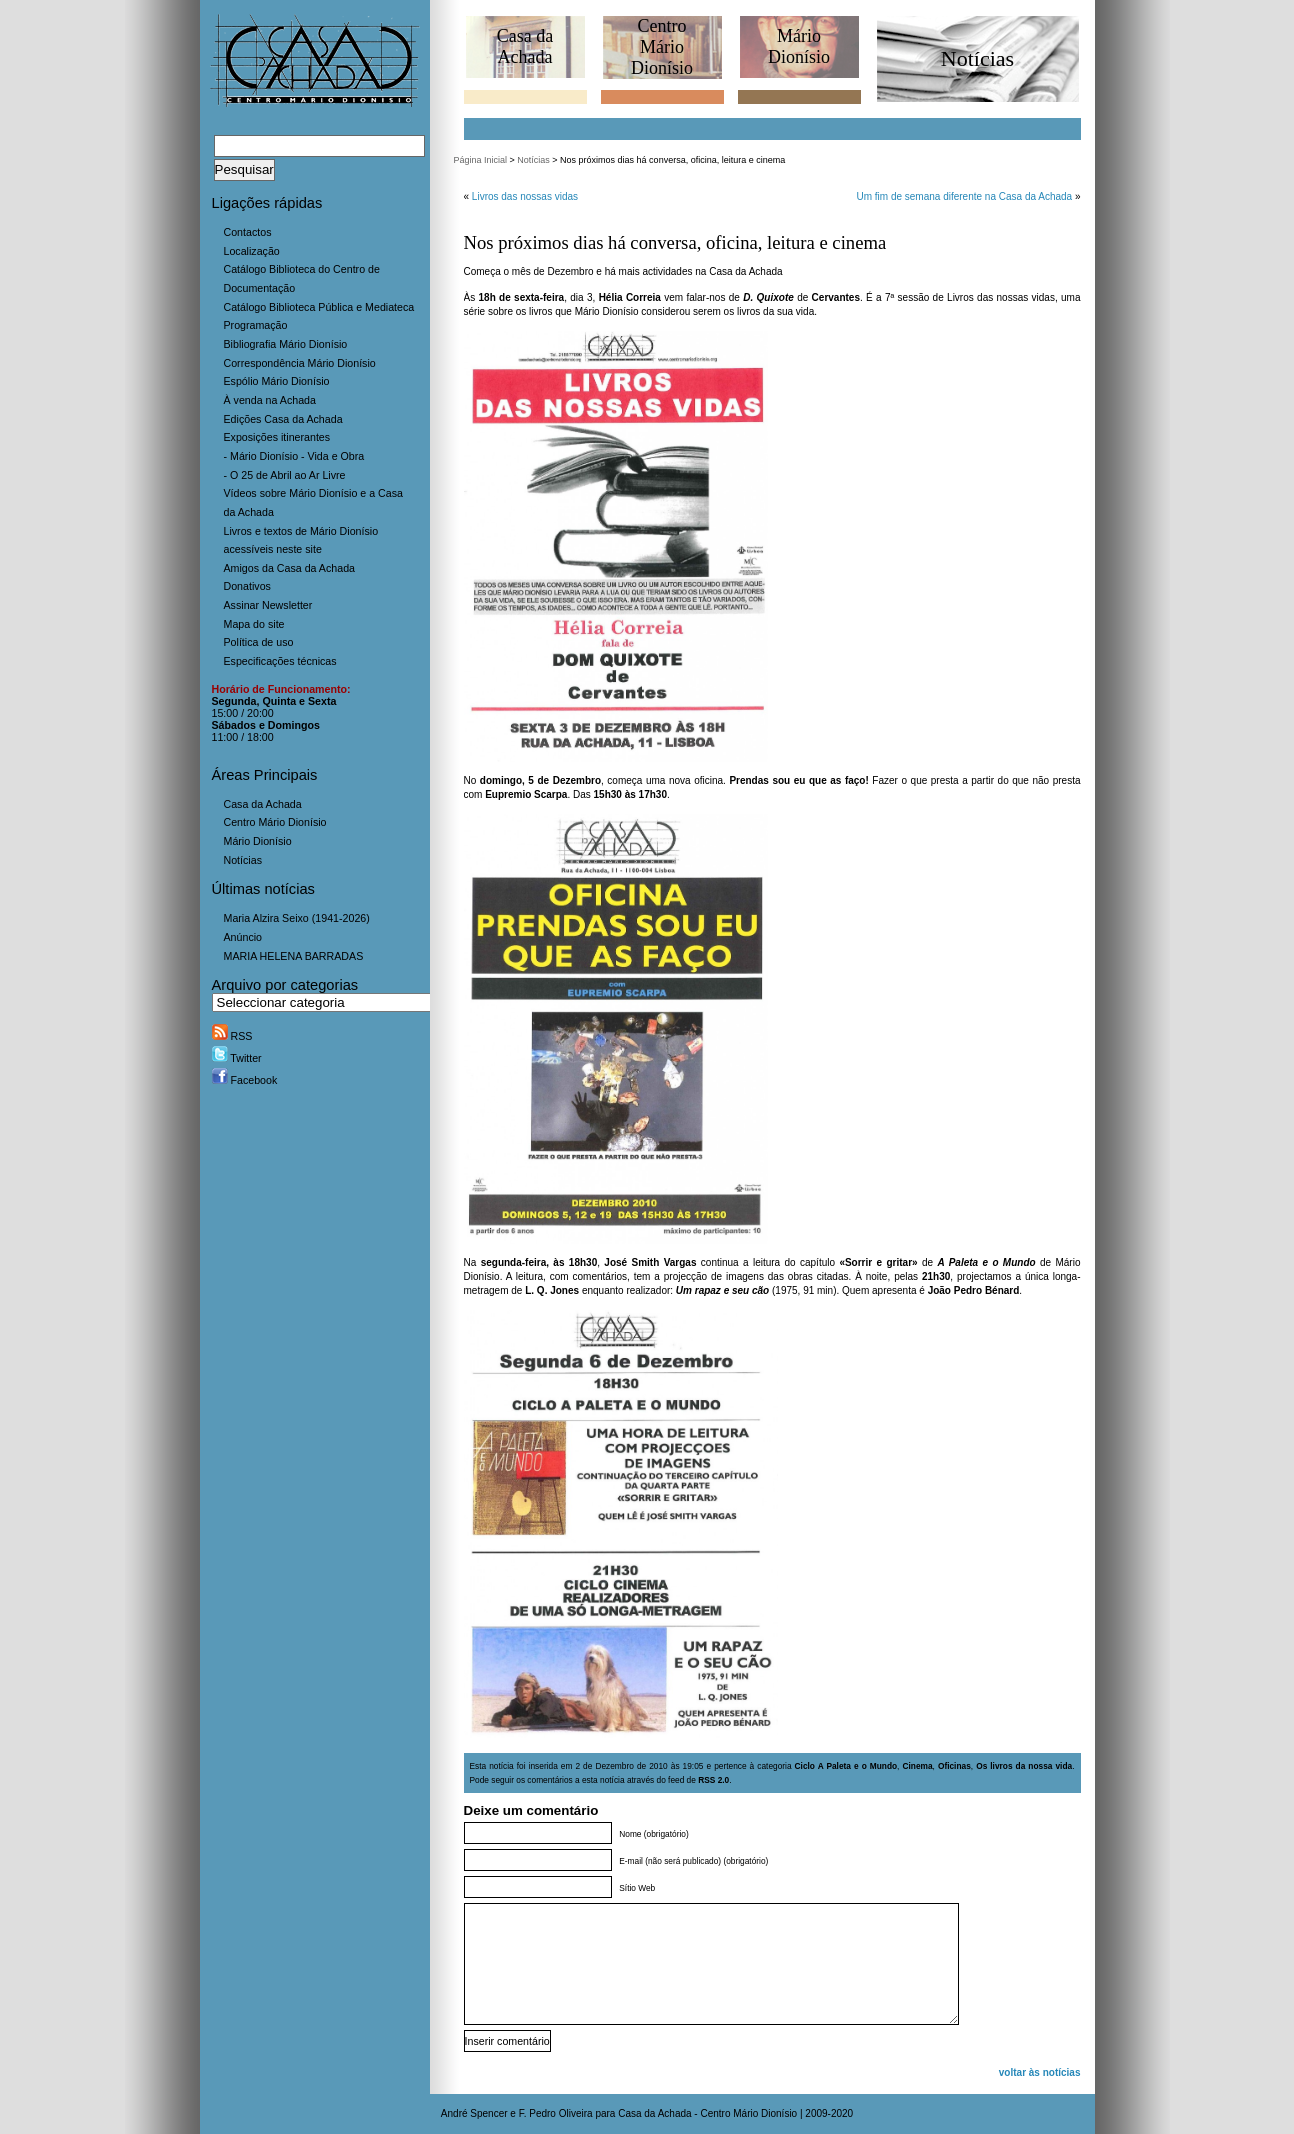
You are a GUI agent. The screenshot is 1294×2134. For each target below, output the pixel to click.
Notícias (243, 860)
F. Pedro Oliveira (556, 2113)
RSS (232, 1036)
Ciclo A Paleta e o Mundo (846, 1766)
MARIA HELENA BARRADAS (294, 956)
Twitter (237, 1058)
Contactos (248, 232)
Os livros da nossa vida (1024, 1766)
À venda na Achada (270, 400)
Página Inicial (481, 160)
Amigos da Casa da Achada (290, 568)
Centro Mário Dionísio (275, 822)
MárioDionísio (799, 46)
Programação (256, 325)
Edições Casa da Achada (283, 419)
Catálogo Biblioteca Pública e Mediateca (319, 307)
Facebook (245, 1080)
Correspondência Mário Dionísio (300, 363)
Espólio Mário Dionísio (277, 381)
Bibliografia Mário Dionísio (286, 344)
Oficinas (954, 1766)
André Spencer (474, 2113)
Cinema (917, 1766)
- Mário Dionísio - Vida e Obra (294, 456)
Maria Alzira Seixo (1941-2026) (297, 918)
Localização (252, 251)
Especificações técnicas (280, 661)
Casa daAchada (525, 46)
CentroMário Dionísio (662, 47)
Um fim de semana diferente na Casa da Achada (964, 196)
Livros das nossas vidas (525, 196)
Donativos (247, 586)
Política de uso (259, 642)
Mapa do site (254, 624)
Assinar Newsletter (268, 605)
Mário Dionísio (258, 841)
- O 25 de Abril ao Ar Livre (285, 475)
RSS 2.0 (713, 1780)
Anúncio (243, 937)
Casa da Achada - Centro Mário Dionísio (707, 2113)
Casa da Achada (263, 804)
